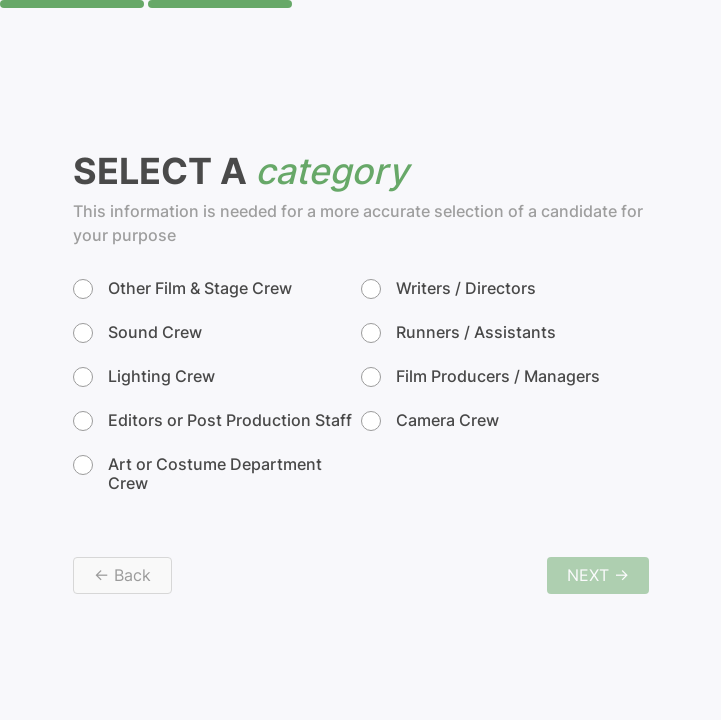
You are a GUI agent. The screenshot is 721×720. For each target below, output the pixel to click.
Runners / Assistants (458, 333)
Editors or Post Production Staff (212, 421)
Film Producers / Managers (480, 377)
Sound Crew (137, 333)
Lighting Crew (144, 377)
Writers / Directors (448, 289)
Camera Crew (430, 421)
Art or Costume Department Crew (197, 474)
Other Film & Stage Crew (182, 289)
